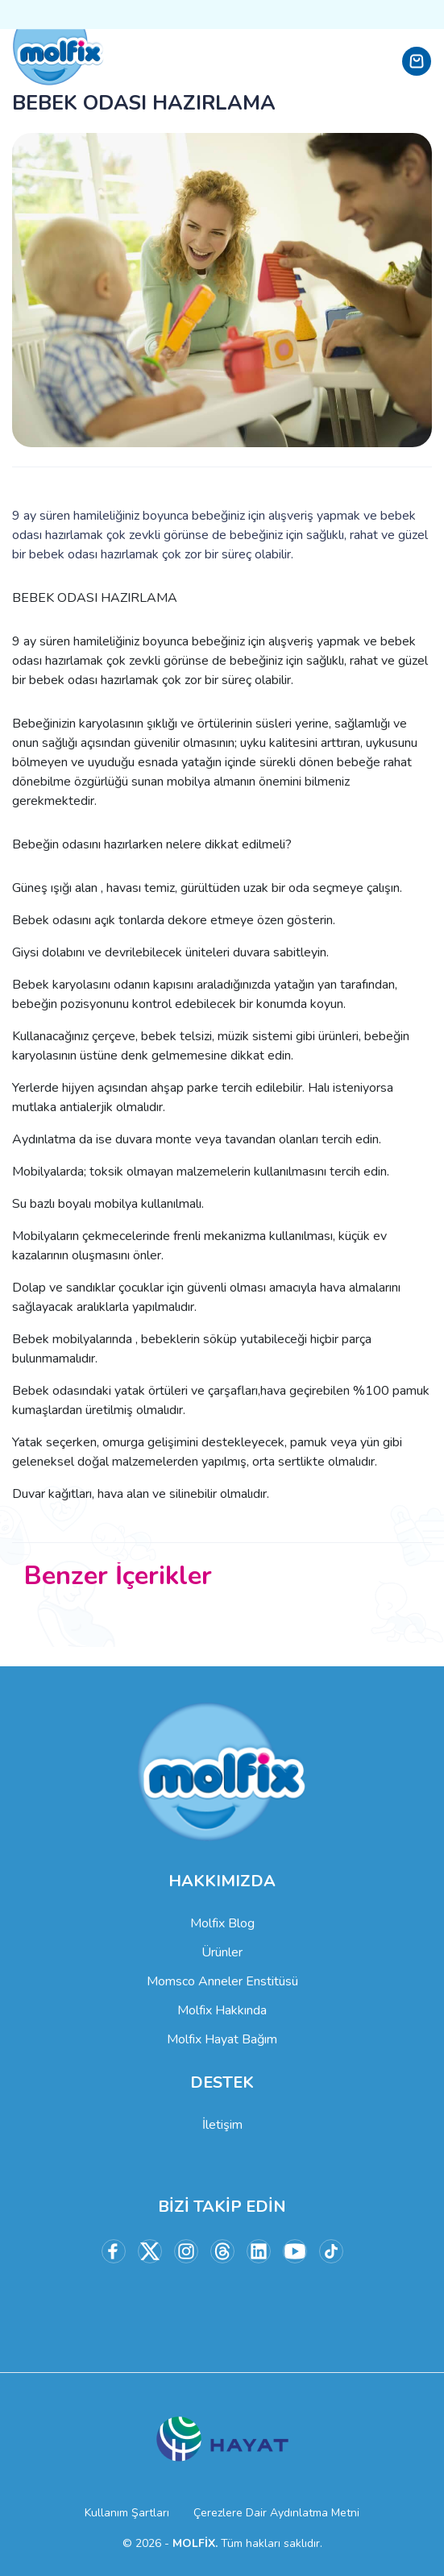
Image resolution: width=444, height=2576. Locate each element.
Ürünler (222, 1952)
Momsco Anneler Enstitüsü (222, 1981)
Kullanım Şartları (127, 2512)
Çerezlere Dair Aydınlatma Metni (276, 2512)
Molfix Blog (222, 1923)
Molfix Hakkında (222, 2010)
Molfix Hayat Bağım (222, 2039)
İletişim (222, 2125)
